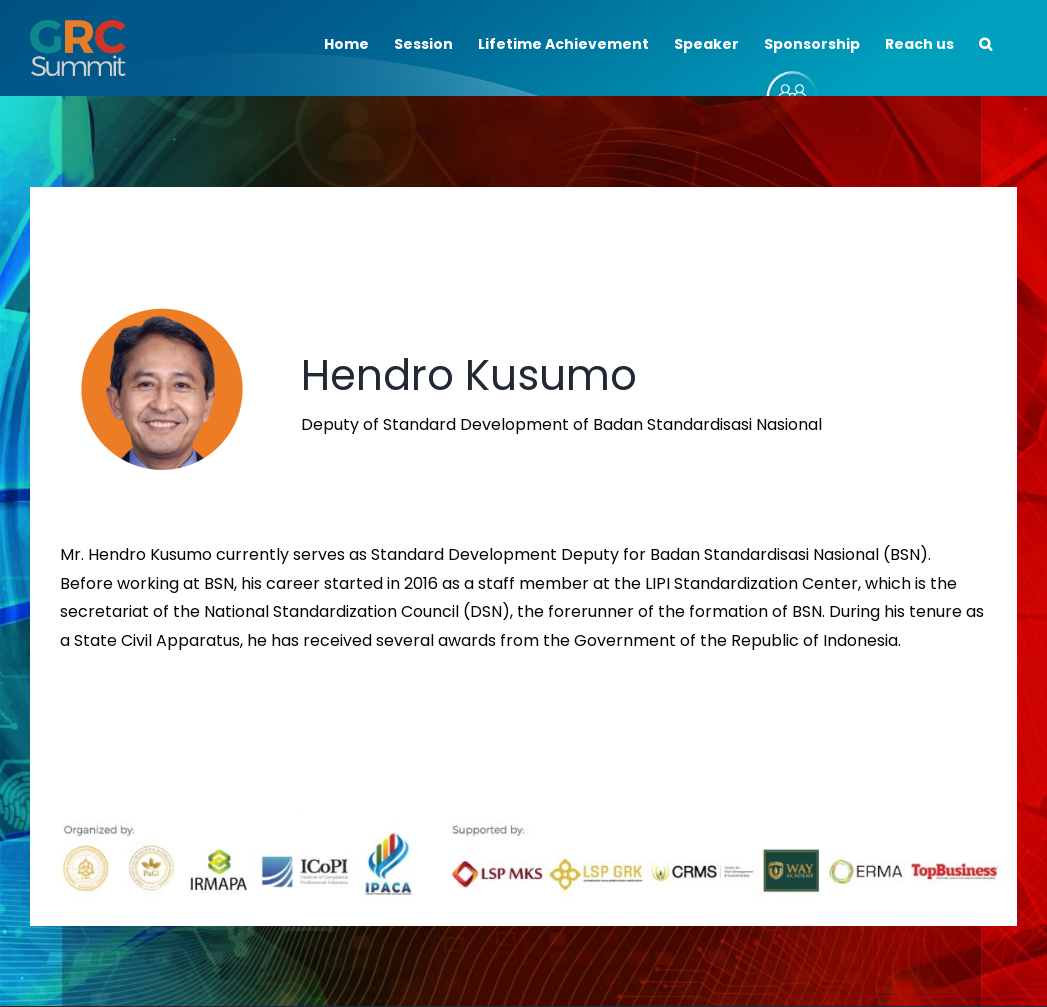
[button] (985, 42)
